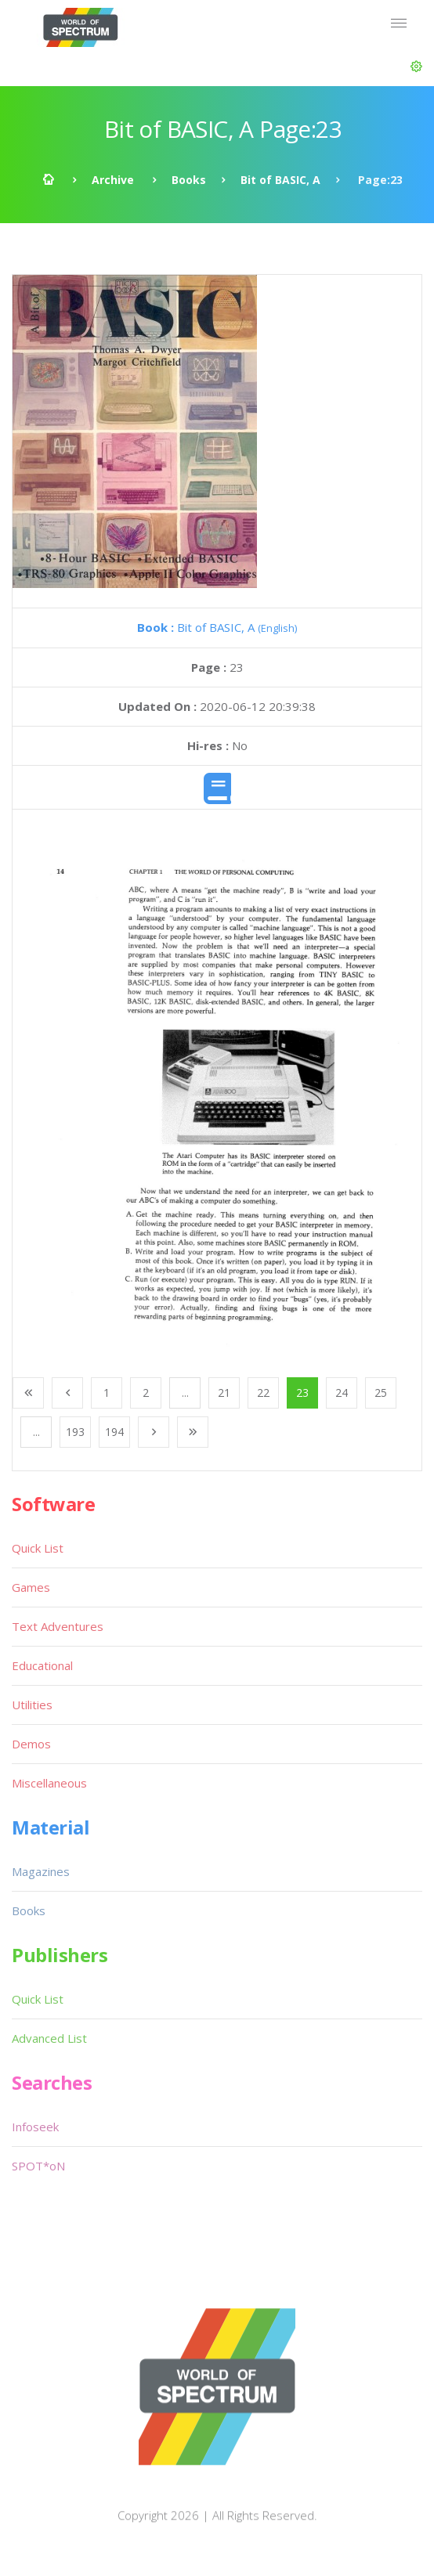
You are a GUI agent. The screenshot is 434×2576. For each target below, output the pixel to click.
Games (31, 1587)
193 (75, 1431)
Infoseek (35, 2126)
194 (114, 1431)
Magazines (41, 1871)
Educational (42, 1665)
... (185, 1392)
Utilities (32, 1704)
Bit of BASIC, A (280, 179)
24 (341, 1392)
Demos (31, 1744)
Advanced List (49, 2038)
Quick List (37, 1548)
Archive (113, 179)
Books (189, 179)
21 (224, 1392)
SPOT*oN (38, 2166)
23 (302, 1392)
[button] (416, 66)
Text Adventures (57, 1626)
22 (263, 1392)
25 (380, 1392)
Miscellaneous (49, 1783)
